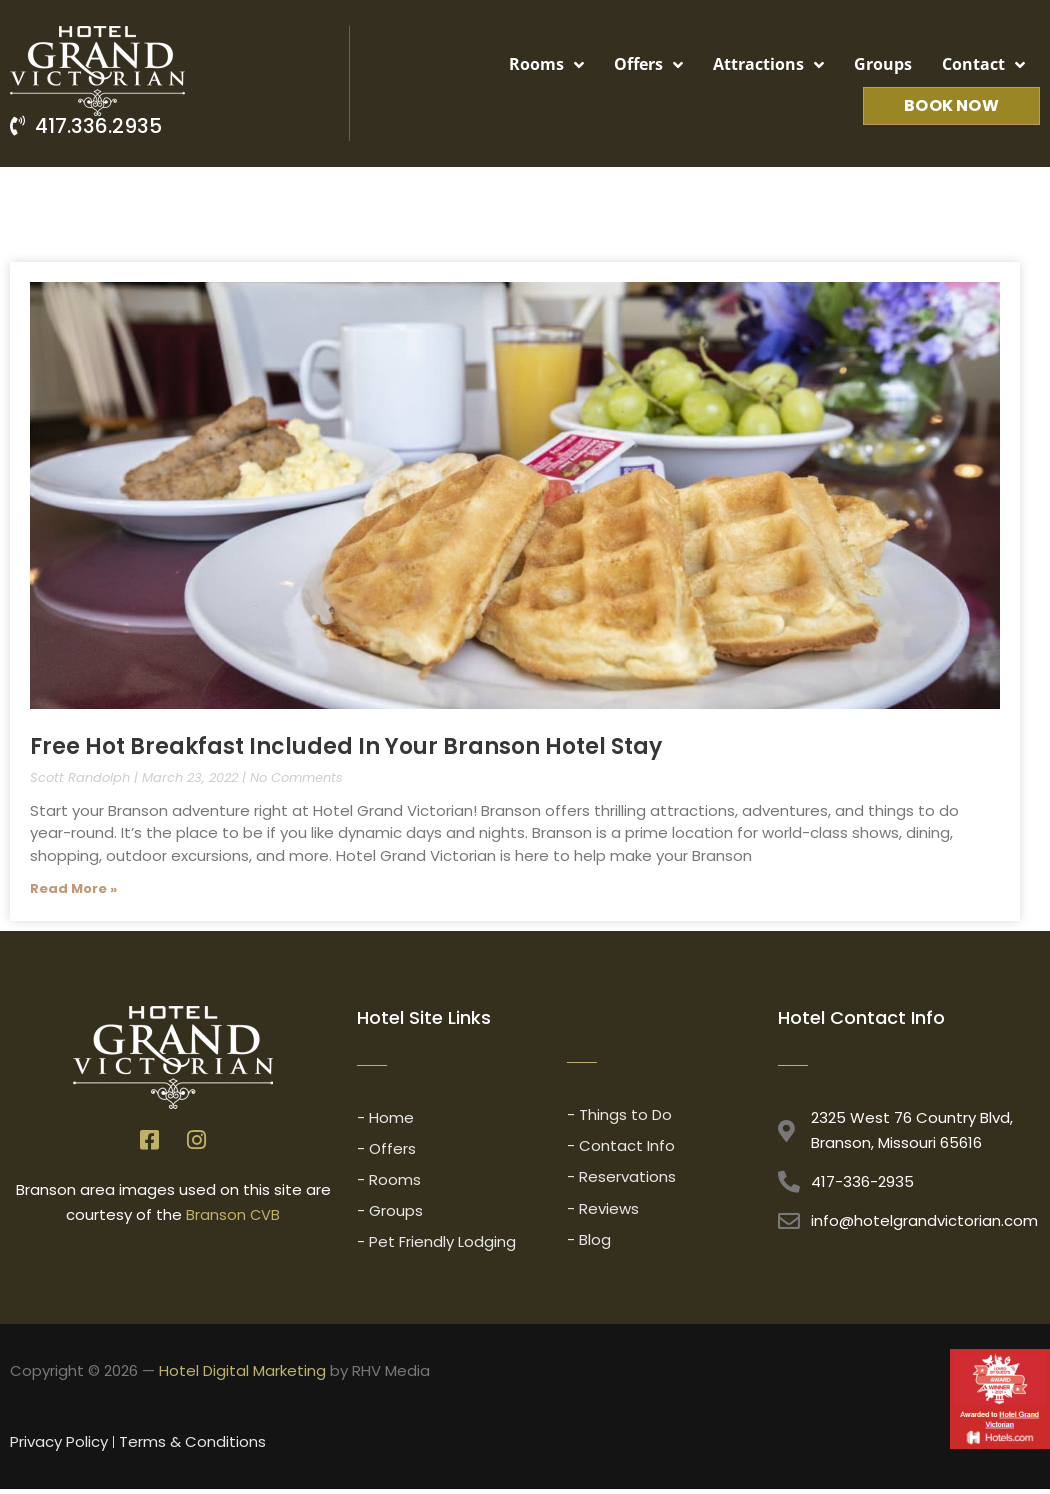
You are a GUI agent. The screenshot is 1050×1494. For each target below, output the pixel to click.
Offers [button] (648, 65)
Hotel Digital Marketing (242, 1374)
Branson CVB (233, 1215)
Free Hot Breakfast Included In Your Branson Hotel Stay (346, 746)
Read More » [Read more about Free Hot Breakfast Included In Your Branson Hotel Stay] (73, 888)
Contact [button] (983, 65)
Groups (883, 64)
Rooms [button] (546, 65)
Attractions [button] (768, 65)
